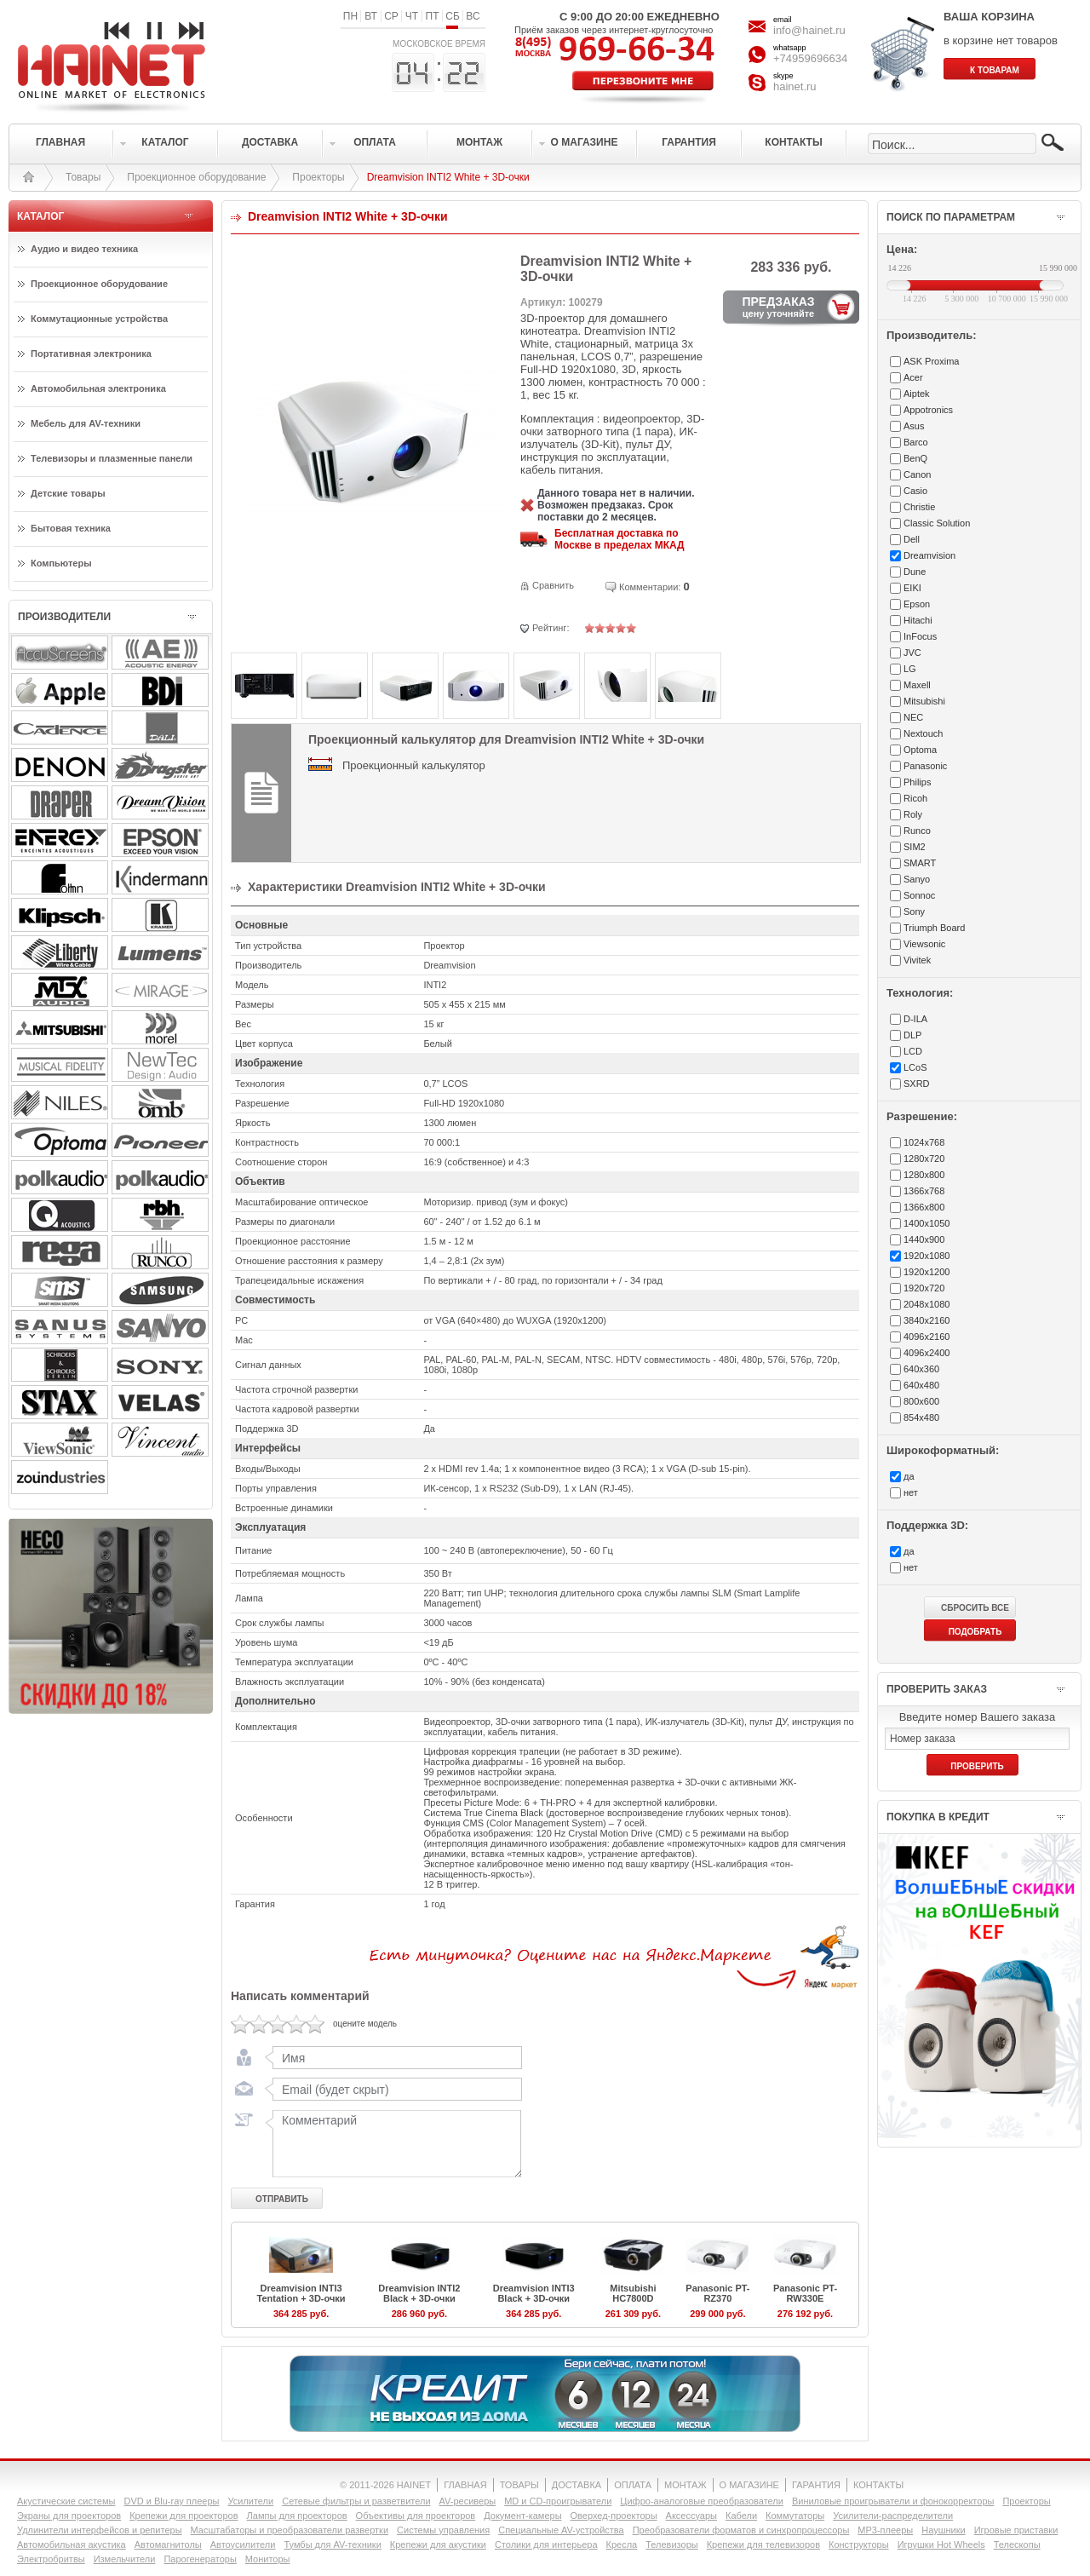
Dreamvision (929, 555)
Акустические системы (66, 2501)
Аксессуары (691, 2515)
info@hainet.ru (809, 30)
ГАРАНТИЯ (816, 2485)
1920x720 (924, 1288)
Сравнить (553, 585)
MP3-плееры (885, 2530)
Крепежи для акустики (438, 2544)
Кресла (622, 2544)
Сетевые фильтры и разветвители (356, 2501)
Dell (912, 539)
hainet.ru (795, 86)
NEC (913, 717)
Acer (913, 377)
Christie (919, 507)
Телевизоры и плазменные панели (111, 458)
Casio (915, 491)
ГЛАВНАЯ (465, 2485)
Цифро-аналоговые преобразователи (701, 2501)
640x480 (921, 1385)
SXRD (917, 1083)
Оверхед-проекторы (614, 2515)
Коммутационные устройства (99, 318)
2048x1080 (926, 1304)
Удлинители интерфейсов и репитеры (99, 2530)
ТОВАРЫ (519, 2485)
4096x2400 (926, 1353)
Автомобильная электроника (98, 388)
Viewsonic (924, 944)
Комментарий (393, 2143)
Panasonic (925, 766)
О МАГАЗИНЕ (749, 2485)
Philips (917, 782)
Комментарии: (649, 587)
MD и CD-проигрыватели (557, 2501)
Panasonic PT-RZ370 (717, 2293)
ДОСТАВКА (576, 2485)
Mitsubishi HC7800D (633, 2293)
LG (910, 669)
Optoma (920, 750)
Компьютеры (61, 563)
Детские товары (68, 493)
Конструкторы (859, 2544)
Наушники (943, 2530)
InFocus (920, 636)
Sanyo (917, 879)
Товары (83, 177)
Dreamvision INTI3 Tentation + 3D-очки (301, 2293)
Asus (914, 426)
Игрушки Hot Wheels (941, 2544)
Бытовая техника (71, 528)
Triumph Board (934, 928)
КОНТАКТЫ (878, 2485)
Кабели (741, 2515)
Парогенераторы (200, 2559)
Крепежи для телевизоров (763, 2544)
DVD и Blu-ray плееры (171, 2501)
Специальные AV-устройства (560, 2530)
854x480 (921, 1417)
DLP (912, 1035)
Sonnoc (919, 895)
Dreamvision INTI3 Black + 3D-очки (534, 2293)
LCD (913, 1051)
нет (911, 1492)
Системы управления (443, 2530)
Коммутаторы (795, 2515)
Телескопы (1017, 2544)
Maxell (917, 685)
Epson (917, 604)
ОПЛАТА (632, 2485)
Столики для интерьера (546, 2544)
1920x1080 (926, 1256)
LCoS (915, 1067)
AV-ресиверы (467, 2501)
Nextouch (923, 733)
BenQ (915, 458)
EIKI (912, 588)
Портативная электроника (91, 353)
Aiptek (917, 393)
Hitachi (918, 620)
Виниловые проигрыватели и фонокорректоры (893, 2501)
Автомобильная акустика (71, 2544)
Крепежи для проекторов (183, 2515)
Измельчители (125, 2559)
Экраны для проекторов (69, 2515)
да (909, 1476)
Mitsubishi (924, 701)
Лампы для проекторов (297, 2515)
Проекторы (318, 177)
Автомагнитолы (168, 2544)
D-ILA (915, 1019)
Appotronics (928, 410)
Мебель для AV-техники (86, 423)
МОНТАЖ (685, 2485)
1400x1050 (926, 1223)
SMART (920, 863)
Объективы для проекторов (416, 2515)
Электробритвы (51, 2559)
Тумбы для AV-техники (332, 2544)
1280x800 (924, 1175)
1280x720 (924, 1158)
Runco (917, 830)
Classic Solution (937, 523)
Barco (916, 442)
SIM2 (915, 847)
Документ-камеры (522, 2515)
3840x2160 (926, 1320)
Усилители (250, 2501)
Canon (917, 474)
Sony (914, 911)
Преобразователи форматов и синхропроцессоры (741, 2530)
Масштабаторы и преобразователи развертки (290, 2530)
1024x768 (924, 1142)
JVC (912, 652)
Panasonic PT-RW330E (805, 2293)
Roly (913, 814)
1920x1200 (926, 1272)
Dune (915, 571)
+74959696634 (810, 58)
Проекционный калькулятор (413, 765)
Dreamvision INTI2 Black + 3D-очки (419, 2293)
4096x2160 (926, 1336)
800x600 (921, 1401)
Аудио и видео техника (84, 249)
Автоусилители (243, 2544)
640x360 (921, 1369)
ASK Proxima (931, 361)
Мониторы (267, 2559)
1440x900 (924, 1239)
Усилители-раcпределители (893, 2515)
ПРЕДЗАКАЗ (778, 307)
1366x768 (924, 1191)
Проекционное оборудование (196, 177)
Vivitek (917, 960)
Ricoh (915, 798)
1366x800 (924, 1207)
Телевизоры (671, 2544)
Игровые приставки (1016, 2530)
